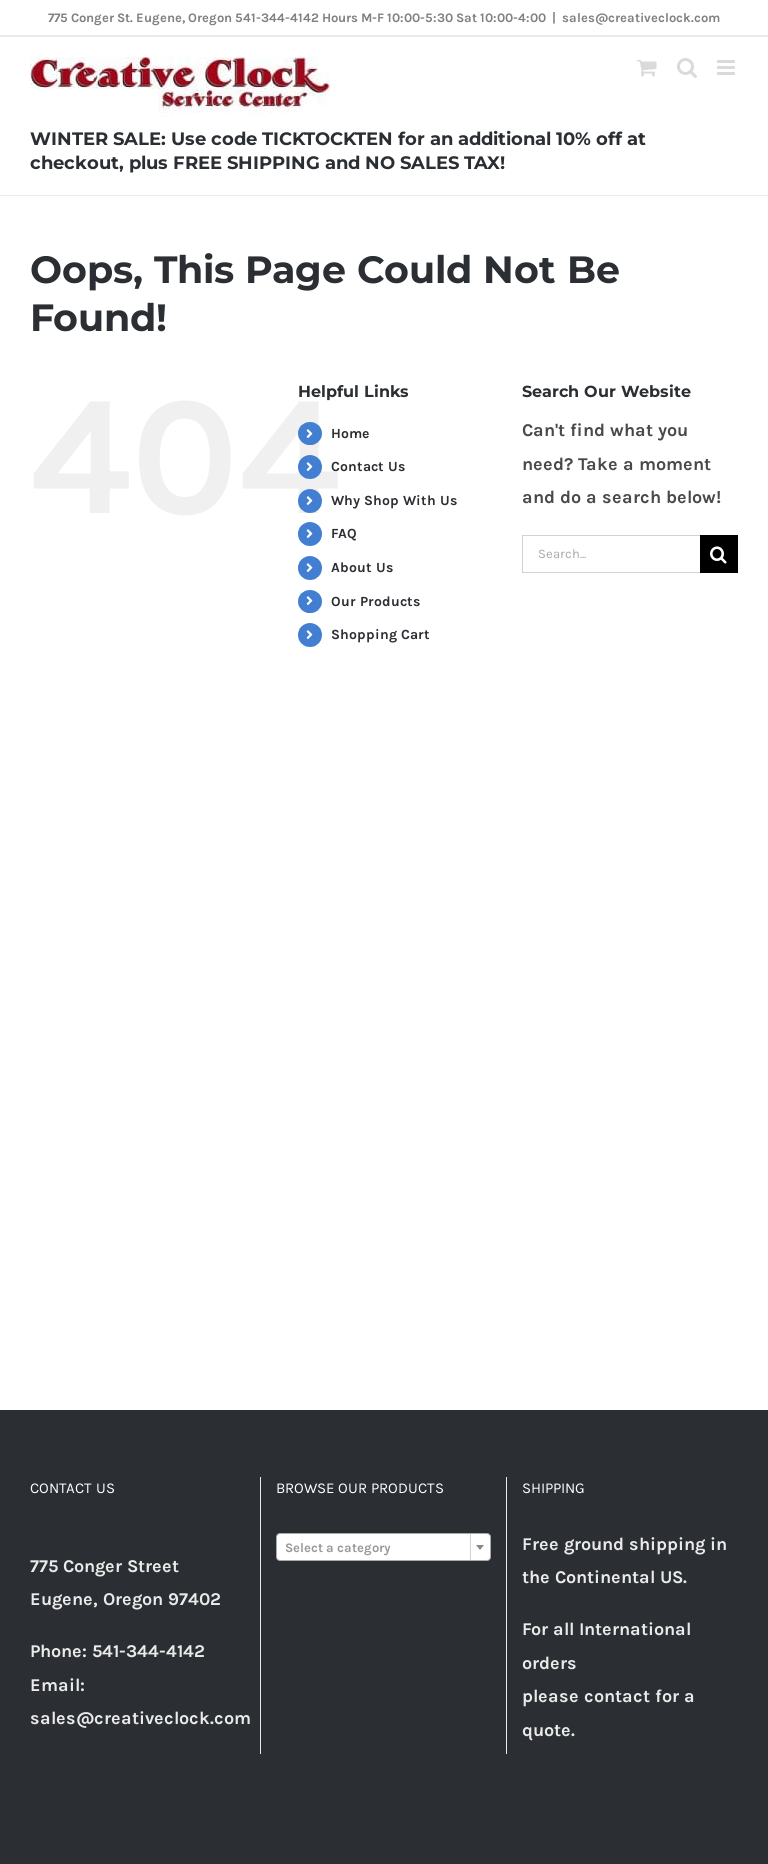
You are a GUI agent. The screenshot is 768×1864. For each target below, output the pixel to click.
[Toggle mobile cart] (647, 67)
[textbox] (383, 1548)
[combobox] (383, 1547)
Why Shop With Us (394, 500)
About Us (362, 567)
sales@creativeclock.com (641, 17)
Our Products (375, 601)
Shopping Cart (380, 634)
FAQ (344, 533)
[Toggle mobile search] (687, 67)
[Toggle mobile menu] (727, 67)
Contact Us (368, 466)
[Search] (719, 554)
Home (350, 433)
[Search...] (611, 554)
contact (617, 1696)
